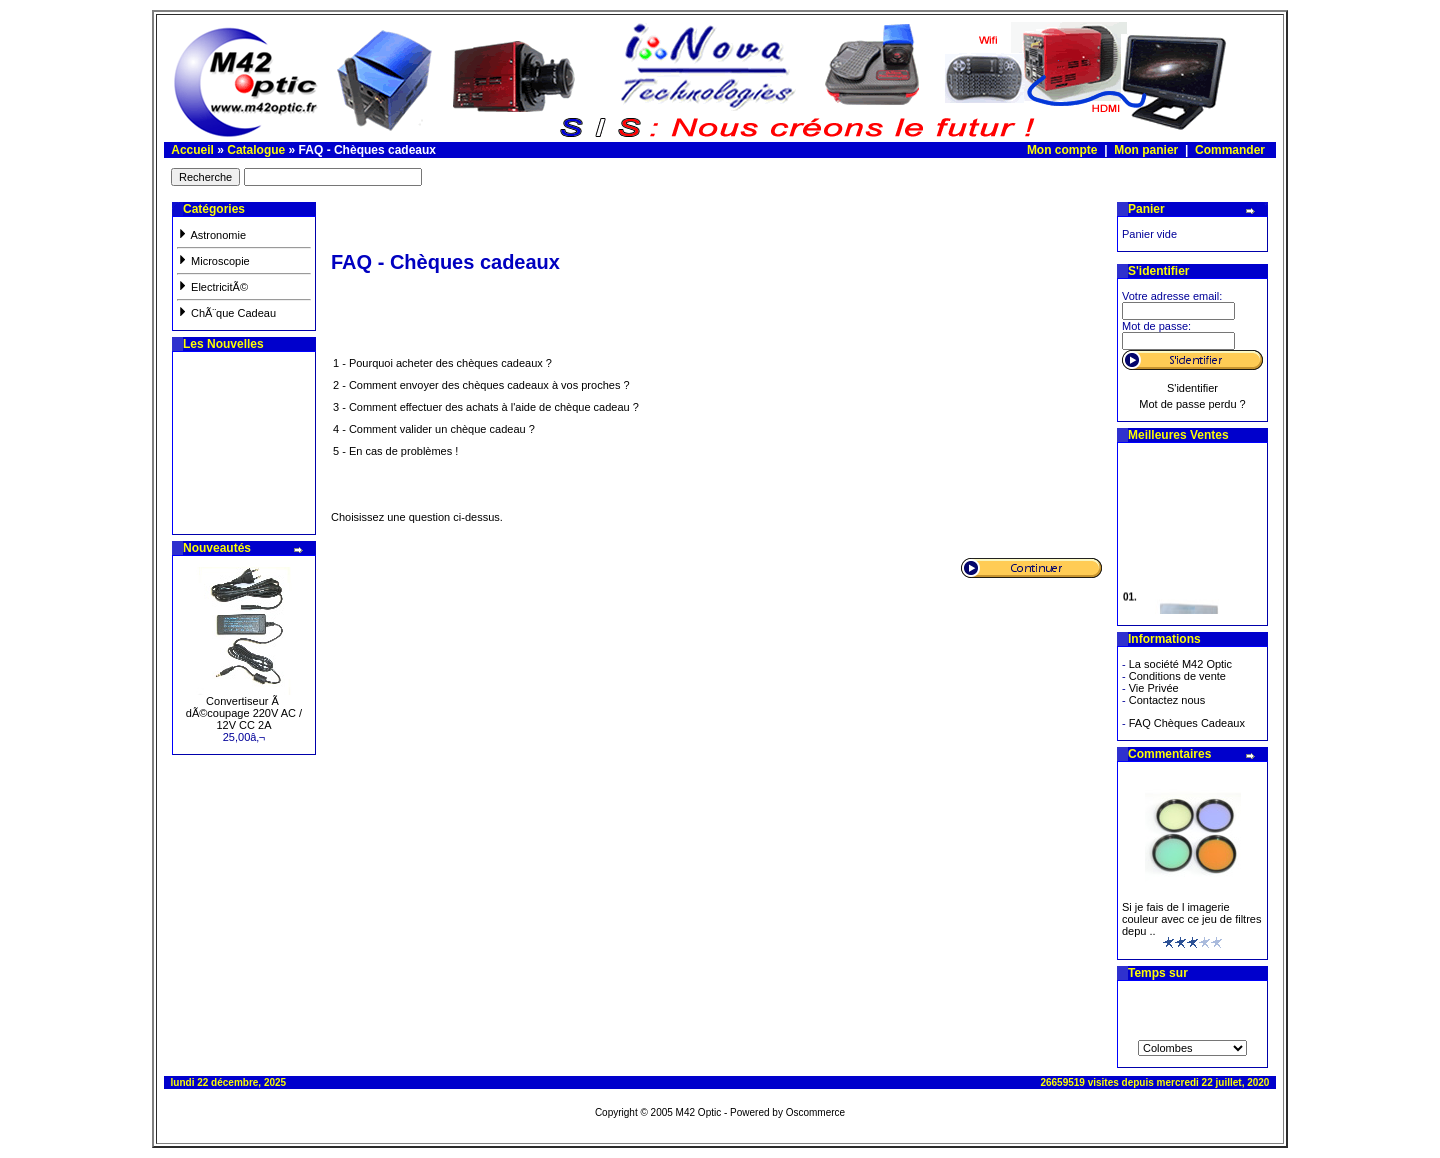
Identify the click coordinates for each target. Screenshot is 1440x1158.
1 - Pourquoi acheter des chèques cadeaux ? (442, 363)
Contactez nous (1167, 700)
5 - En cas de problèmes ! (395, 451)
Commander (1230, 150)
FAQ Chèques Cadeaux (1187, 723)
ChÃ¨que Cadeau (226, 313)
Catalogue (256, 150)
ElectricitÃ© (212, 287)
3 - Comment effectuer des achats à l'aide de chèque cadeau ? (486, 407)
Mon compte (1062, 150)
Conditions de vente (1177, 676)
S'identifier (1192, 388)
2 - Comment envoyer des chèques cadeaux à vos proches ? (481, 385)
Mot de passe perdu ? (1192, 404)
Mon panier (1146, 150)
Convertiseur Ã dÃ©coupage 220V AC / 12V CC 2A (244, 713)
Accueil (192, 150)
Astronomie (211, 235)
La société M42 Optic (1180, 664)
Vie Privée (1154, 688)
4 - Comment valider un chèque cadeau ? (434, 429)
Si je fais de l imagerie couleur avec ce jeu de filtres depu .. (1191, 919)
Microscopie (213, 261)
